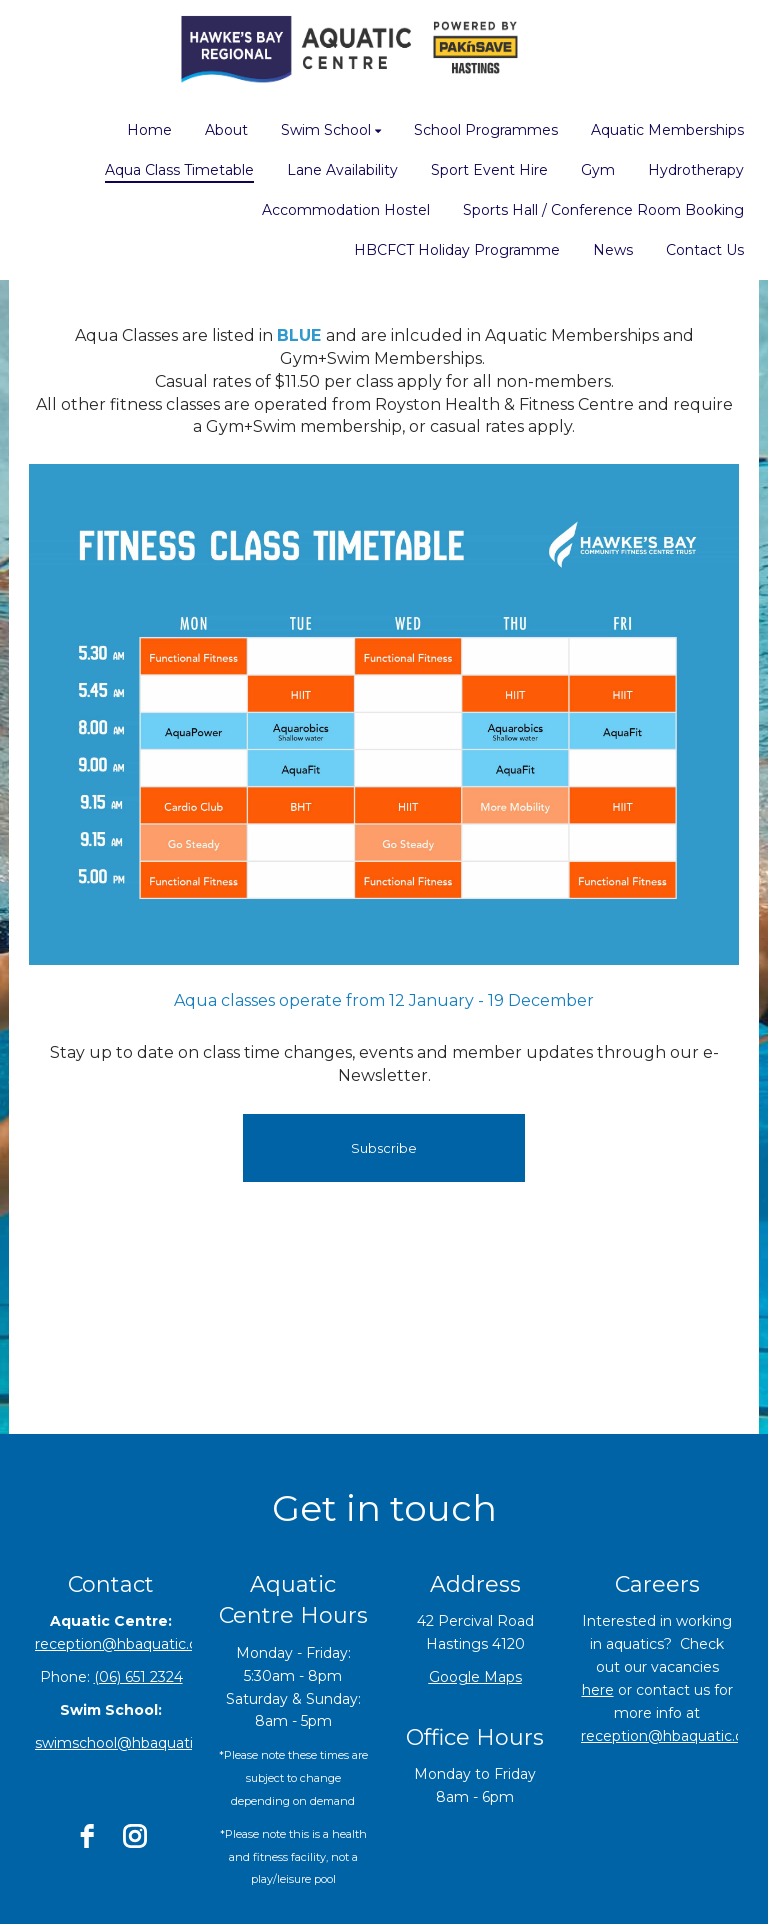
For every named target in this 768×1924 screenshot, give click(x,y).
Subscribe (384, 1148)
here (598, 1690)
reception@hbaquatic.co (666, 1736)
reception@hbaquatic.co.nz (130, 1644)
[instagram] (135, 1836)
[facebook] (87, 1836)
